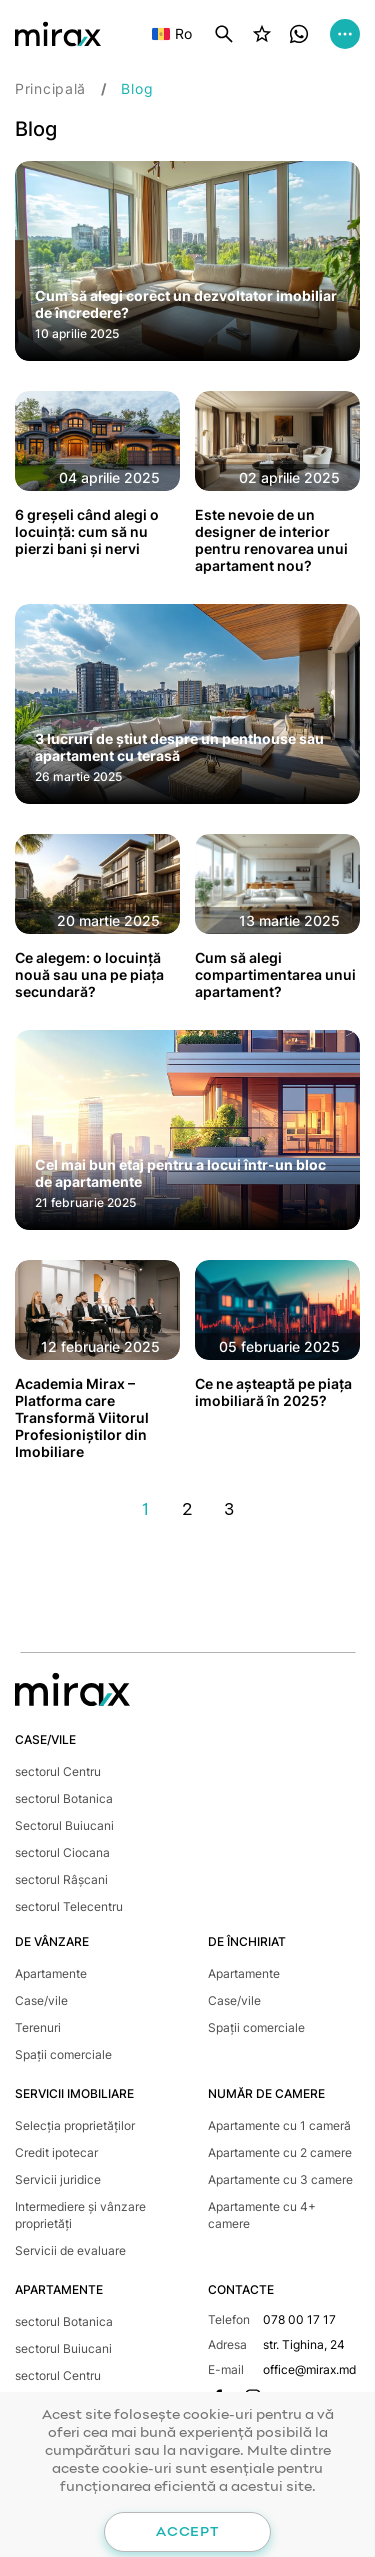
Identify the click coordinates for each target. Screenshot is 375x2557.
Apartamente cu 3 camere (280, 2179)
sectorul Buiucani (63, 2348)
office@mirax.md (309, 2369)
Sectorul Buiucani (64, 1825)
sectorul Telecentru (69, 1906)
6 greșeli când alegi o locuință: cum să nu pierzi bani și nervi (87, 531)
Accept (187, 2532)
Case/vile (41, 2000)
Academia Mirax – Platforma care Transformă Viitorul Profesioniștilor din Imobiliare (82, 1417)
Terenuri (38, 2027)
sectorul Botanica (64, 1798)
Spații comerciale (63, 2054)
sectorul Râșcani (61, 1879)
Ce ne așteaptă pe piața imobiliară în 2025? (273, 1392)
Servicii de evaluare (70, 2250)
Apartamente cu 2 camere (280, 2152)
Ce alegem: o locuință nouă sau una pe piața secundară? (89, 974)
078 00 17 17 (299, 2319)
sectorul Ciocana (62, 1852)
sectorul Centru (58, 1771)
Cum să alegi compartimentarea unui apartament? (275, 974)
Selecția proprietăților (75, 2125)
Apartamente (51, 1973)
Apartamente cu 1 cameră (279, 2125)
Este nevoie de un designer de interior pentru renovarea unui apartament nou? (271, 540)
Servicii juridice (58, 2179)
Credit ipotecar (56, 2152)
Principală (50, 88)
